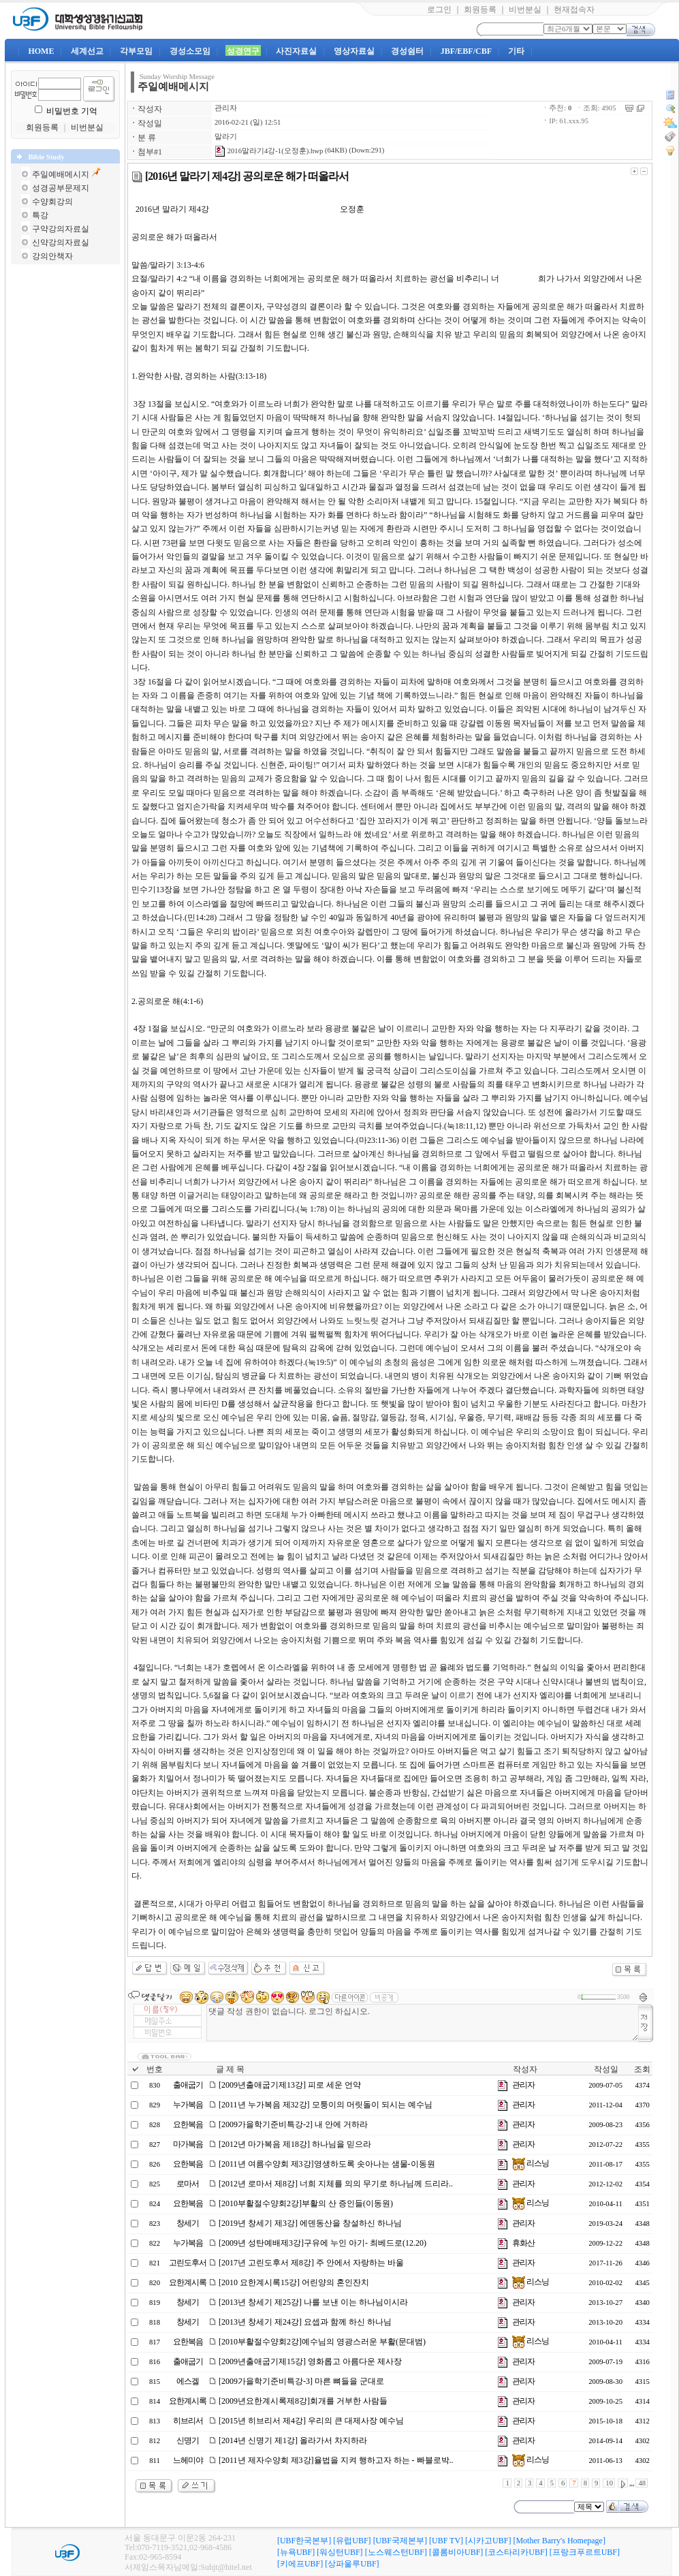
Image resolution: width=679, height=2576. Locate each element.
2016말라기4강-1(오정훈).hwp (269, 151)
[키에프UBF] (300, 2564)
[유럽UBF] (351, 2540)
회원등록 (480, 9)
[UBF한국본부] (304, 2540)
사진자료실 (296, 51)
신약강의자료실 (60, 242)
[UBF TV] (446, 2540)
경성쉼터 (407, 51)
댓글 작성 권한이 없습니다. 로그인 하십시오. (422, 2022)
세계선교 (87, 51)
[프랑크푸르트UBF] (585, 2552)
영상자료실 (354, 51)
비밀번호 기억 (71, 111)
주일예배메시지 (60, 174)
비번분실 (525, 9)
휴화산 (523, 2243)
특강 (40, 215)
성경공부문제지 (60, 188)
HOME (41, 51)
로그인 (439, 9)
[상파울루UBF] (352, 2564)
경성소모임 (190, 51)
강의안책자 (52, 256)
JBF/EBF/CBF (466, 51)
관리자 (226, 108)
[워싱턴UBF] (339, 2552)
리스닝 (530, 2163)
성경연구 (243, 51)
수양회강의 (52, 201)
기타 (516, 51)
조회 (642, 2069)
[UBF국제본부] (400, 2540)
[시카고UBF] (488, 2540)
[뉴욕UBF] (296, 2552)
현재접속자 (574, 9)
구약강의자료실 (60, 229)
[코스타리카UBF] (516, 2552)
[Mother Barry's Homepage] (559, 2540)
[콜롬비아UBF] (456, 2552)
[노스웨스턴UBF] (396, 2552)
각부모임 (136, 51)
